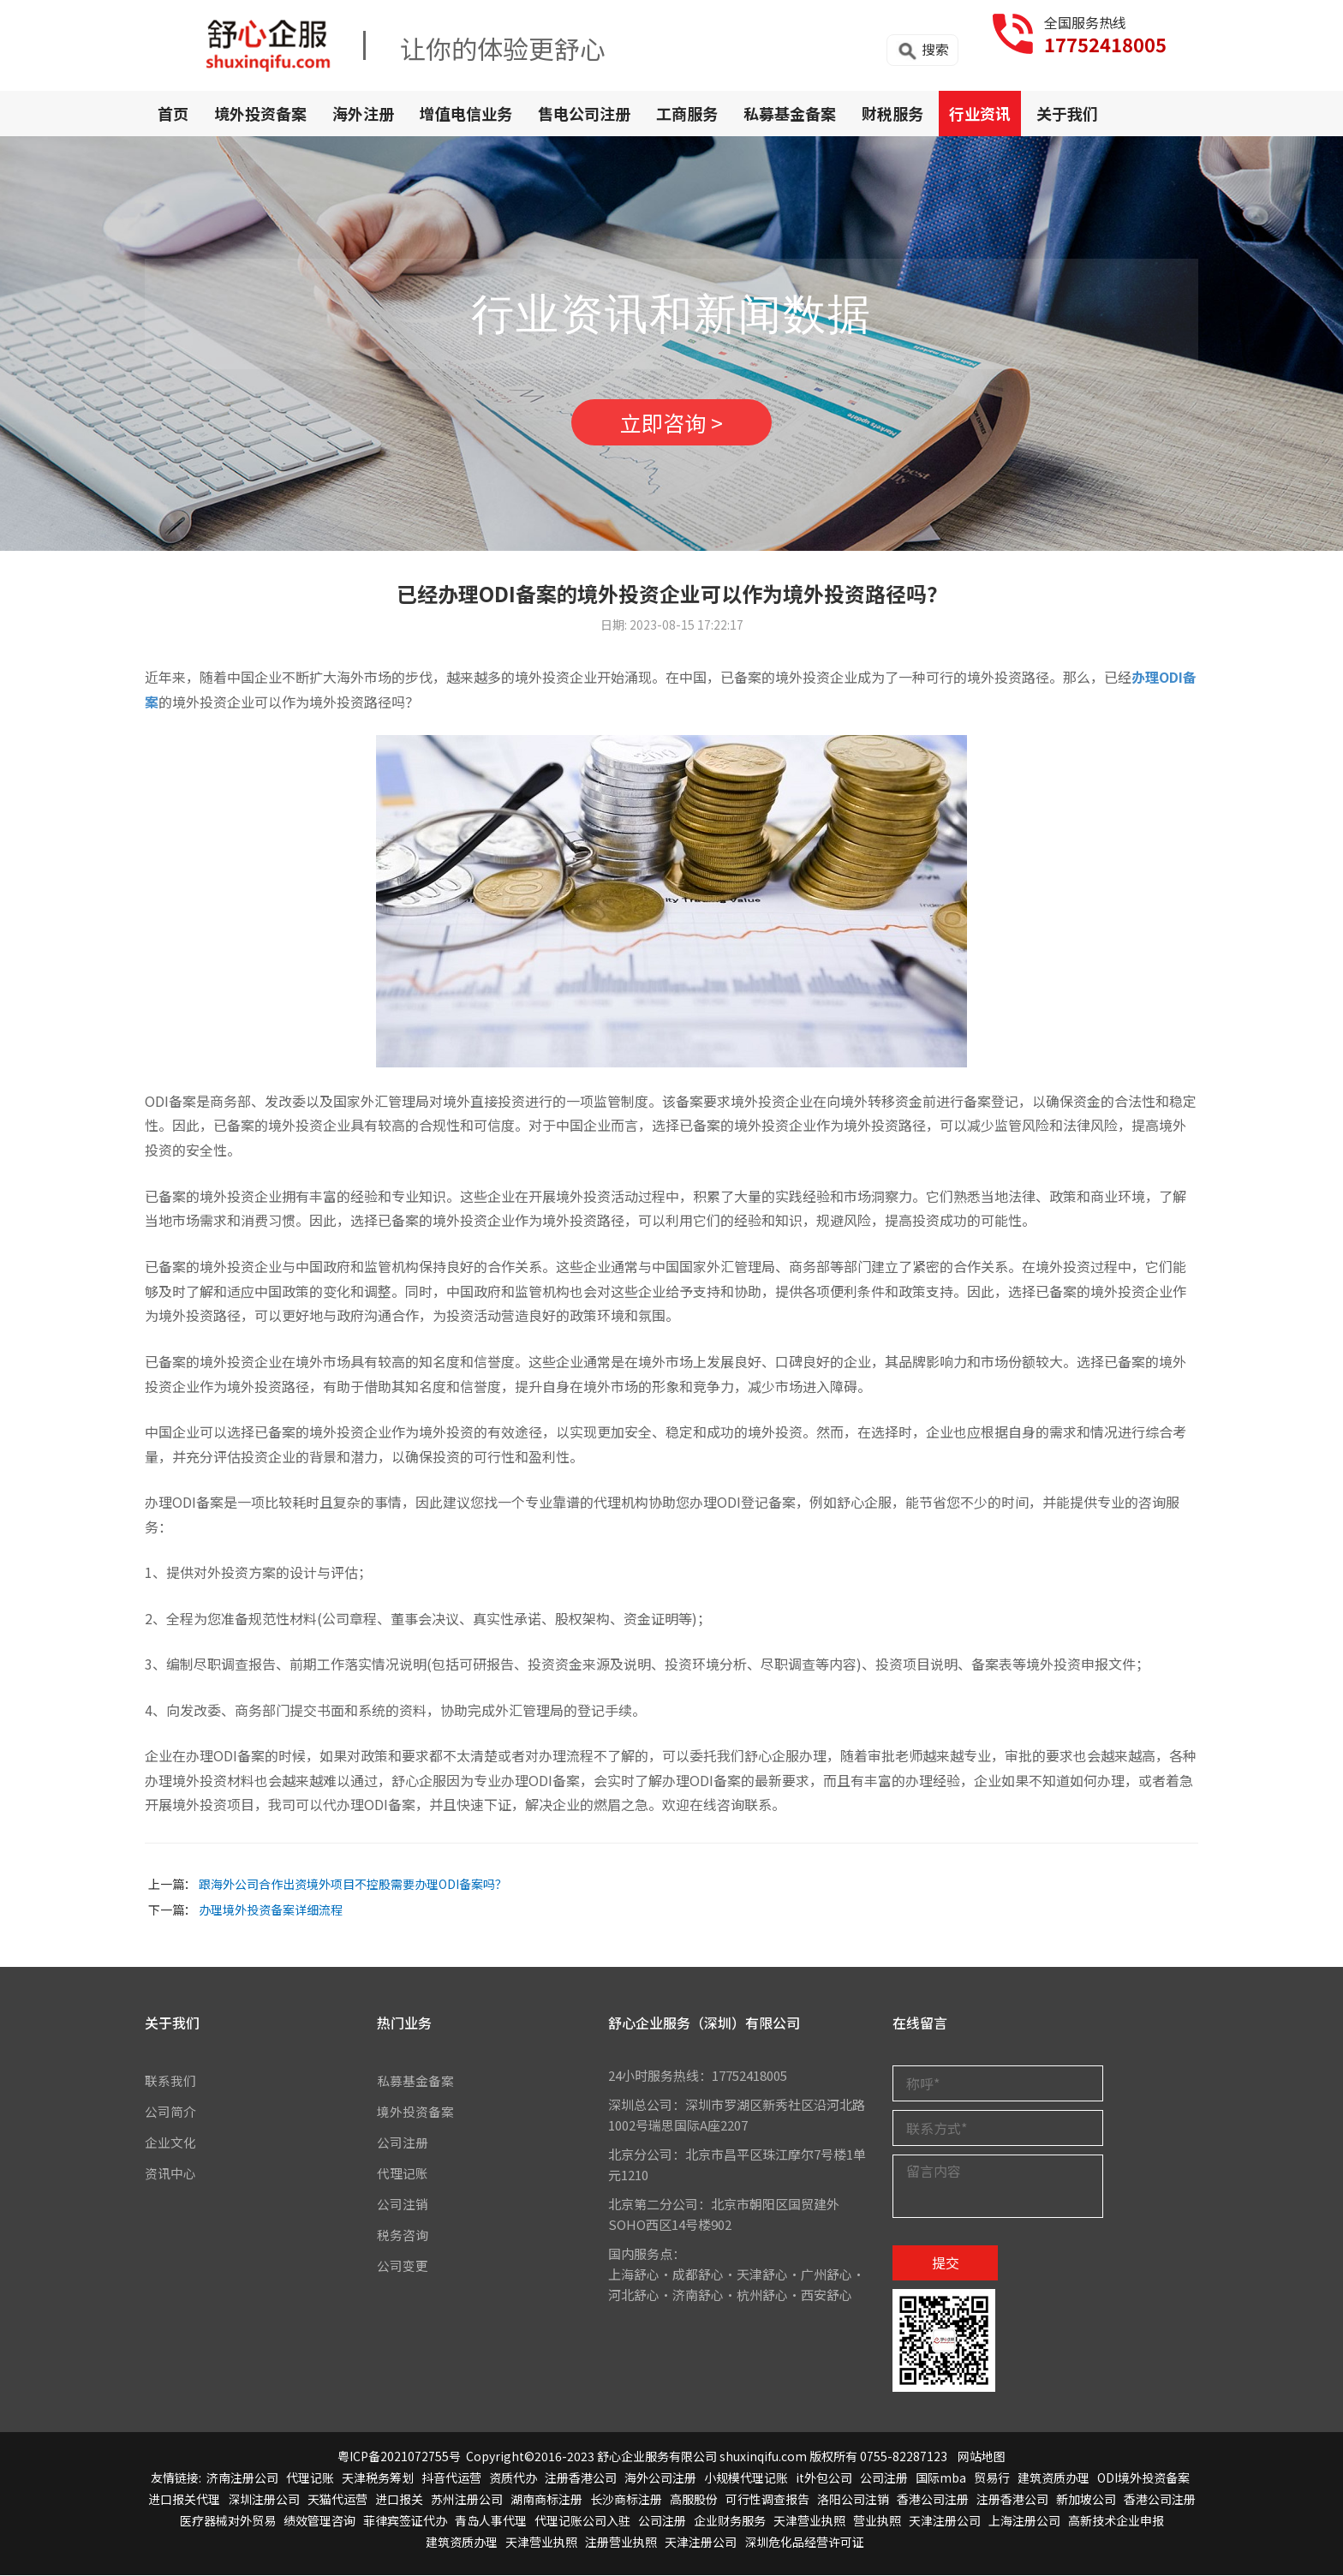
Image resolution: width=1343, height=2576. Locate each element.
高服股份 (694, 2498)
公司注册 (402, 2142)
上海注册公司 (1024, 2521)
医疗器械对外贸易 (228, 2521)
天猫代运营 (337, 2498)
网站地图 (982, 2456)
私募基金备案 (789, 113)
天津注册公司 (945, 2521)
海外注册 (363, 113)
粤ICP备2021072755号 (399, 2456)
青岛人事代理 (491, 2521)
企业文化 (170, 2142)
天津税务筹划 (378, 2477)
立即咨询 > (671, 422)
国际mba (941, 2477)
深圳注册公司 (264, 2498)
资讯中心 (170, 2173)
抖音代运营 (451, 2477)
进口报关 (399, 2498)
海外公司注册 (660, 2477)
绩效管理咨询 (319, 2521)
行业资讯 (980, 113)
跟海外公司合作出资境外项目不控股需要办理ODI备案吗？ (353, 1884)
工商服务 (687, 113)
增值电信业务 (466, 113)
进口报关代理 (184, 2498)
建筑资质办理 (1053, 2477)
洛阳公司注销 (853, 2498)
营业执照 (877, 2521)
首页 (173, 113)
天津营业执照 (809, 2521)
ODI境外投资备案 (1143, 2477)
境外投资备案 (260, 113)
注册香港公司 (581, 2477)
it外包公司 (824, 2477)
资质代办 (513, 2477)
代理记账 (402, 2173)
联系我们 (170, 2080)
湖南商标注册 (546, 2498)
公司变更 (402, 2265)
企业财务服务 (730, 2521)
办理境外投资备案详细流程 (271, 1910)
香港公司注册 (933, 2498)
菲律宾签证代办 (405, 2521)
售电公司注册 (584, 113)
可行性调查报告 (767, 2498)
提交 (945, 2262)
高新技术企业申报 (1116, 2521)
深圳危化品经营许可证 (804, 2542)
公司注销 (402, 2204)
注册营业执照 (621, 2542)
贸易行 (992, 2477)
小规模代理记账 (746, 2477)
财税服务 (892, 113)
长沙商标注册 (626, 2498)
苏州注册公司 (467, 2498)
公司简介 (170, 2111)
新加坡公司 (1086, 2498)
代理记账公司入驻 (582, 2521)
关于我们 (1067, 113)
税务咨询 (402, 2235)
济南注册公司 (242, 2477)
